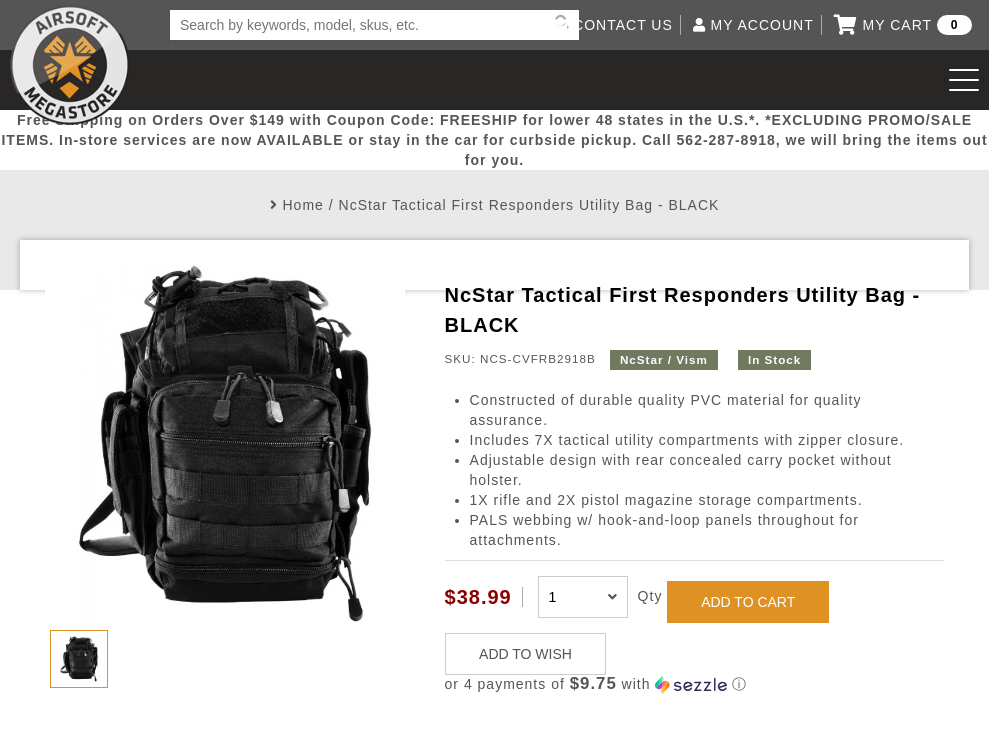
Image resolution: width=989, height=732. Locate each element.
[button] (695, 684)
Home (303, 205)
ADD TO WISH (525, 654)
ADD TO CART (748, 602)
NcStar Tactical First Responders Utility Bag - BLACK (529, 205)
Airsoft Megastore (70, 65)
